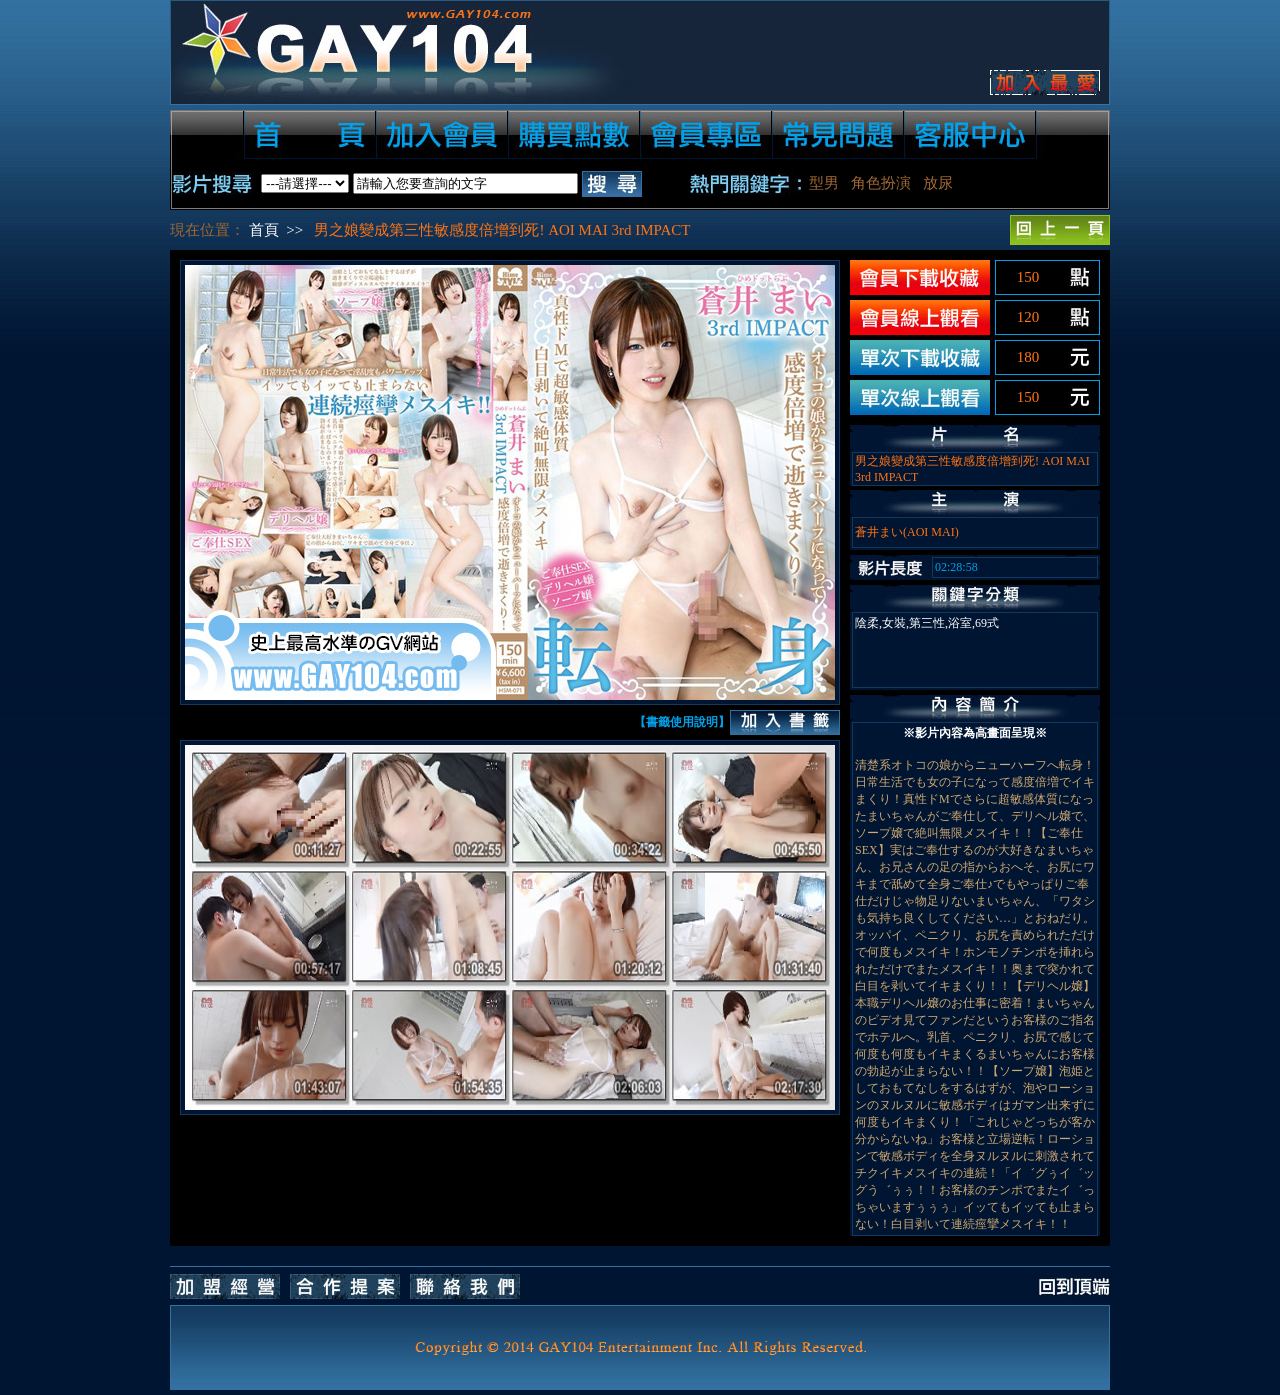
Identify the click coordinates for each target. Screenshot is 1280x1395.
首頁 (264, 230)
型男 (824, 183)
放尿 (938, 183)
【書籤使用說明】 (682, 722)
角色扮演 (881, 183)
